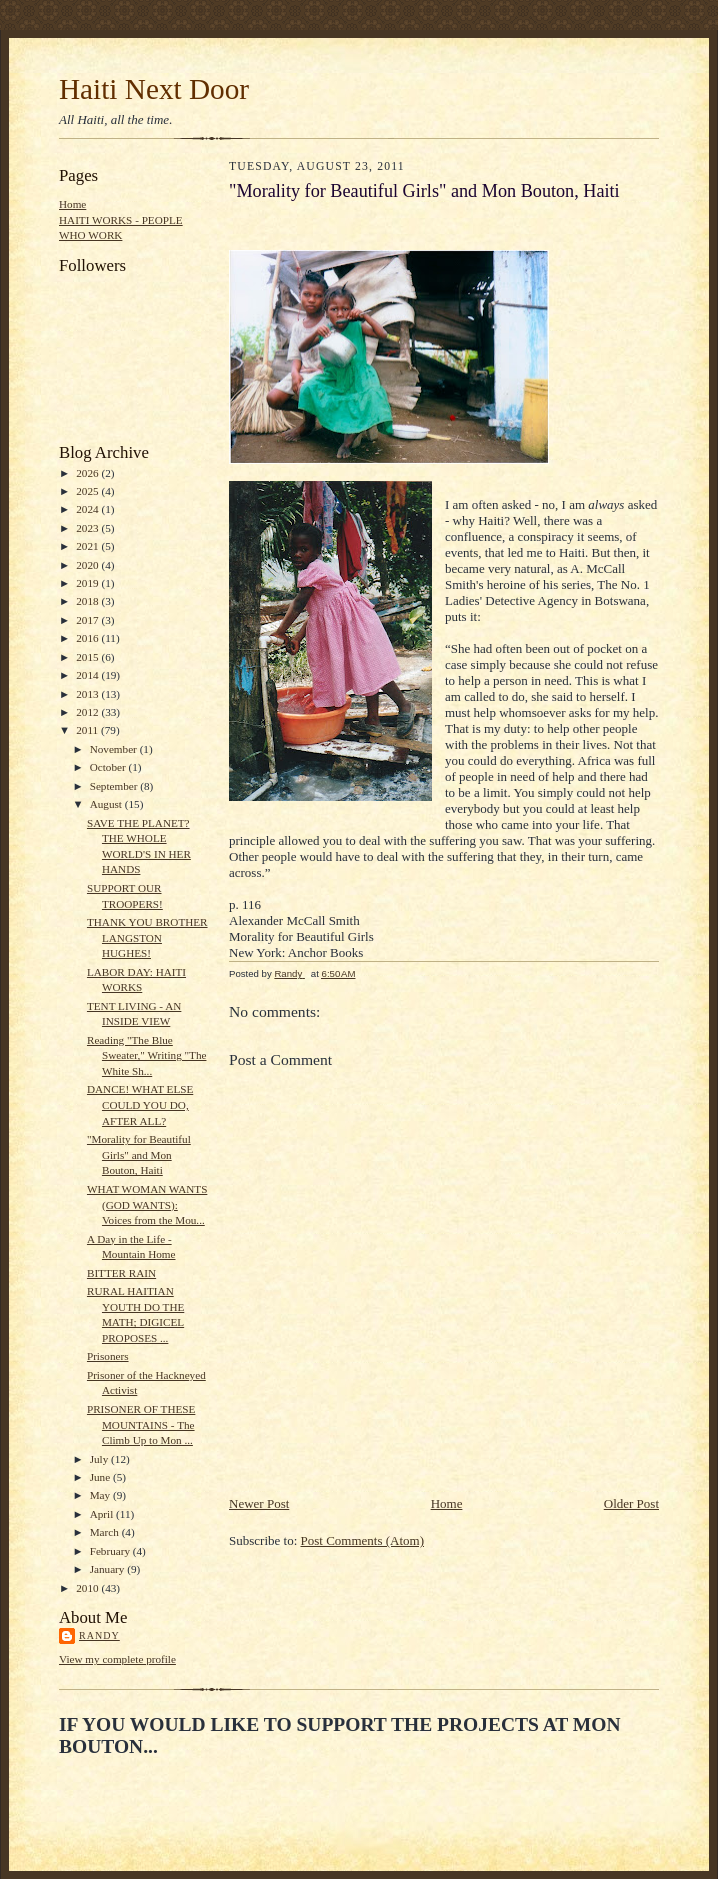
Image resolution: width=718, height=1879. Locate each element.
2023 (88, 528)
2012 (88, 712)
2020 (88, 565)
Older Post (631, 1503)
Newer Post (259, 1503)
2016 (88, 638)
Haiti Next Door (154, 89)
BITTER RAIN (121, 1273)
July (100, 1459)
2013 (88, 694)
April (103, 1514)
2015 (88, 657)
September (115, 786)
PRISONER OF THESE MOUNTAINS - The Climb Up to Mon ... (141, 1424)
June (101, 1477)
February (111, 1551)
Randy (99, 1635)
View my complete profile (117, 1659)
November (115, 749)
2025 (88, 491)
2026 (88, 473)
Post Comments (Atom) (363, 1540)
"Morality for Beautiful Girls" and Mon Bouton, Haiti (139, 1154)
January (109, 1569)
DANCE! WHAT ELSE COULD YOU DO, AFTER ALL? (140, 1104)
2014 (88, 675)
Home (72, 204)
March (106, 1532)
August (107, 804)
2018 (88, 601)
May (101, 1495)
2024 (88, 509)
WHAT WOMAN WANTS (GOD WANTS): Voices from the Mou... (147, 1204)
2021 (88, 546)
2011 (88, 730)
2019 (88, 583)
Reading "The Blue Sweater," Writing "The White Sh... (147, 1055)
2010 (88, 1588)
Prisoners (108, 1356)
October (109, 767)
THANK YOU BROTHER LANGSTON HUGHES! (147, 937)
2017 (88, 620)
